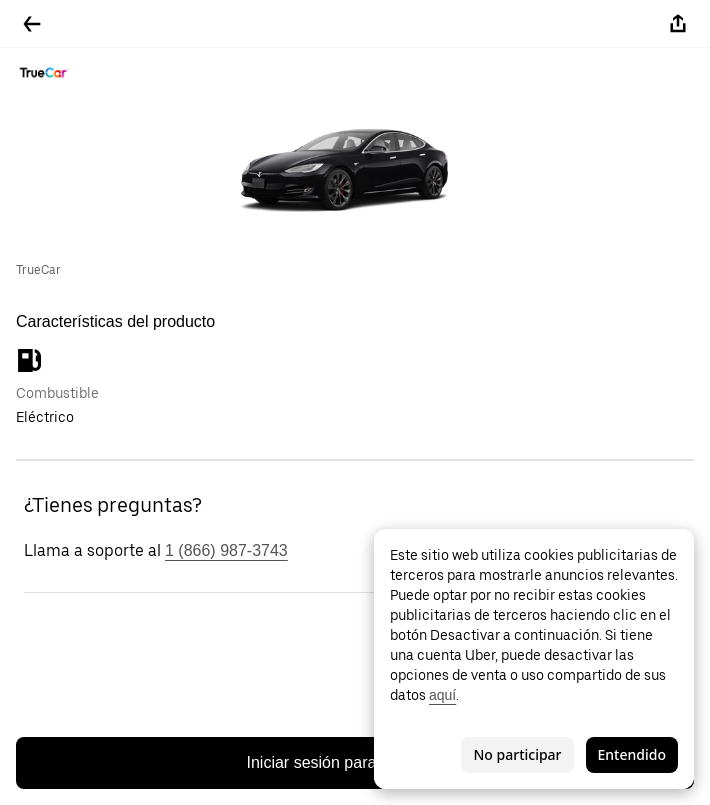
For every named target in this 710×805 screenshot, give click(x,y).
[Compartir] (678, 24)
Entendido (632, 754)
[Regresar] (32, 24)
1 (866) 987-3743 (226, 550)
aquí (442, 695)
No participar (517, 754)
